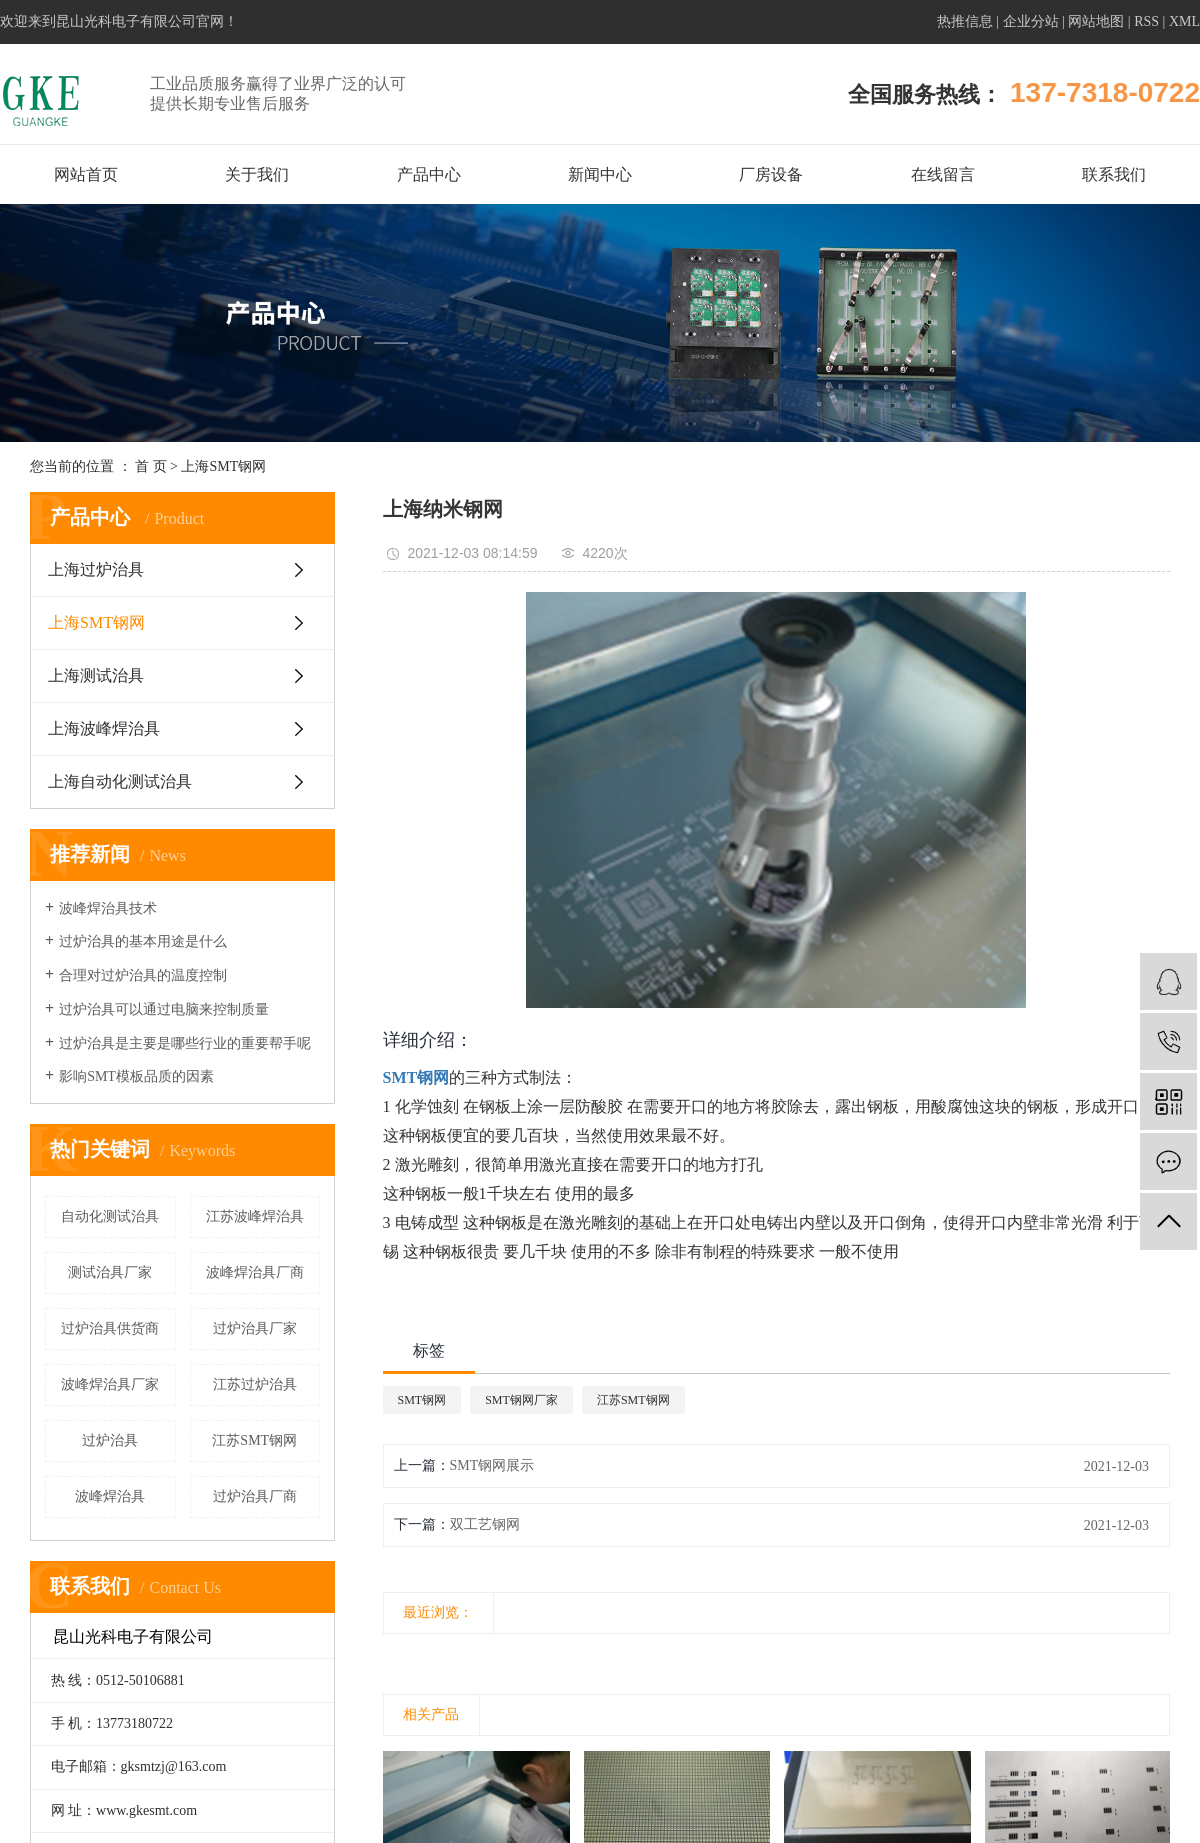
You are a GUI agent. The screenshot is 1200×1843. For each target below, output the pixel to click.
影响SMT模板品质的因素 (136, 1076)
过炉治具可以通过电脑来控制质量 (164, 1009)
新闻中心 (600, 174)
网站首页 (86, 174)
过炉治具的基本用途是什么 (143, 941)
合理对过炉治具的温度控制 (143, 975)
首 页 (151, 466)
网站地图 (1096, 21)
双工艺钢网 (485, 1524)
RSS (1146, 21)
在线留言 (943, 174)
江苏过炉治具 (255, 1384)
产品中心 (429, 174)
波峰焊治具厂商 (255, 1272)
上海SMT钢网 (223, 466)
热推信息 (965, 21)
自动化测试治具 (110, 1216)
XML (1184, 21)
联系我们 (1114, 174)
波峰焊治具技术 (108, 908)
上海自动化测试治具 (120, 781)
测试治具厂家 (110, 1272)
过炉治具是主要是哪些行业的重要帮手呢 (185, 1043)
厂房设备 (771, 174)
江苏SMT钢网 (254, 1440)
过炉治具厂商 (255, 1496)
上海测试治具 (96, 675)
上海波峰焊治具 (104, 728)
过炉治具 (110, 1440)
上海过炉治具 (96, 569)
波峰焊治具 (110, 1496)
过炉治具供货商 (110, 1328)
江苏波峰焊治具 (255, 1216)
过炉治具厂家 (255, 1328)
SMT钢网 (422, 1400)
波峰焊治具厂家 (110, 1384)
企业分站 (1031, 21)
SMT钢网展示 (492, 1465)
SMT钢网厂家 (521, 1400)
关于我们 (257, 174)
